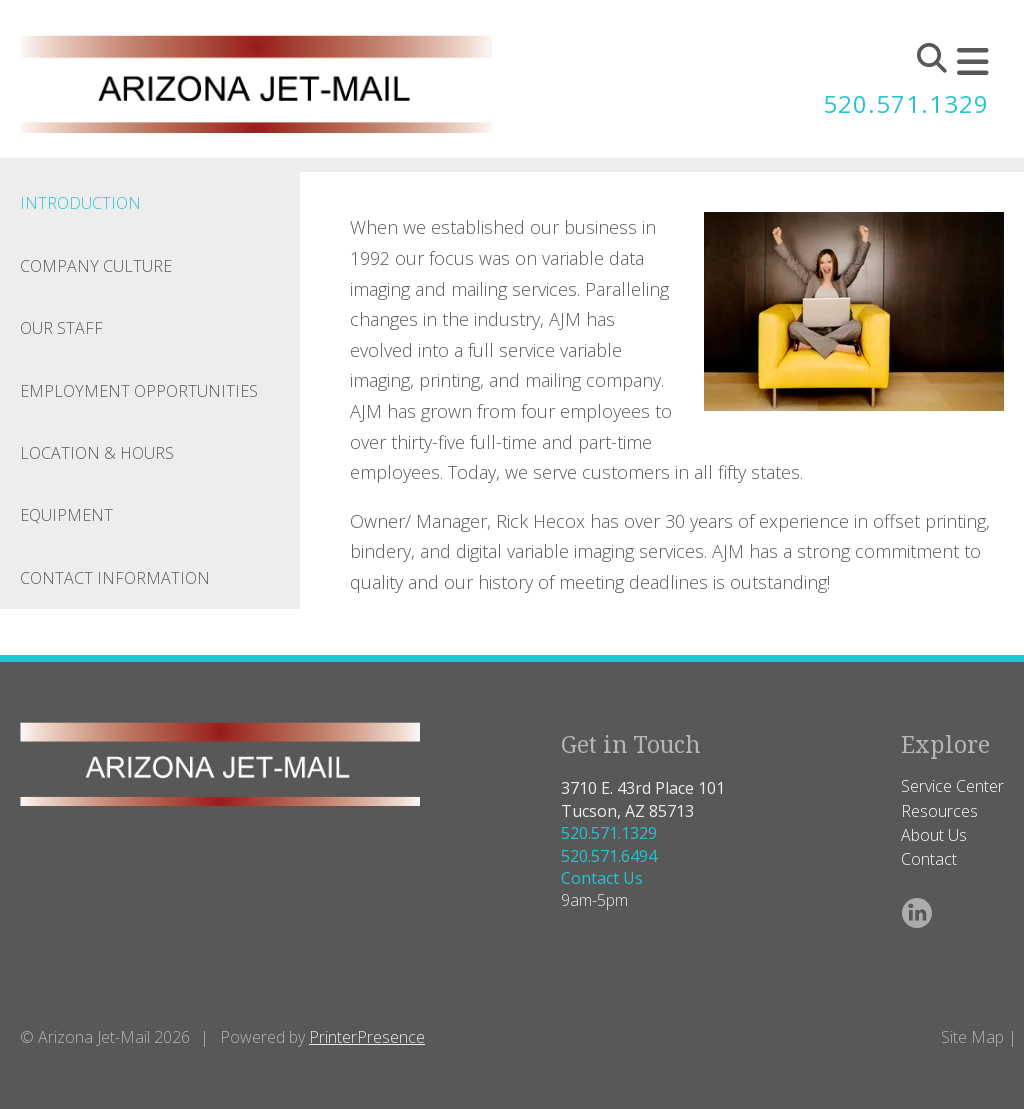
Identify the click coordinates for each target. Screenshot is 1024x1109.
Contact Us (602, 878)
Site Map (972, 1037)
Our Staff (61, 328)
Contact (929, 859)
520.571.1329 (906, 103)
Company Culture (96, 266)
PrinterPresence (367, 1037)
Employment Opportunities (139, 391)
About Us (934, 835)
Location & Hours (97, 453)
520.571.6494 (609, 856)
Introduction (80, 203)
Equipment (66, 515)
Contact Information (115, 578)
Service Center (952, 786)
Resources (939, 811)
